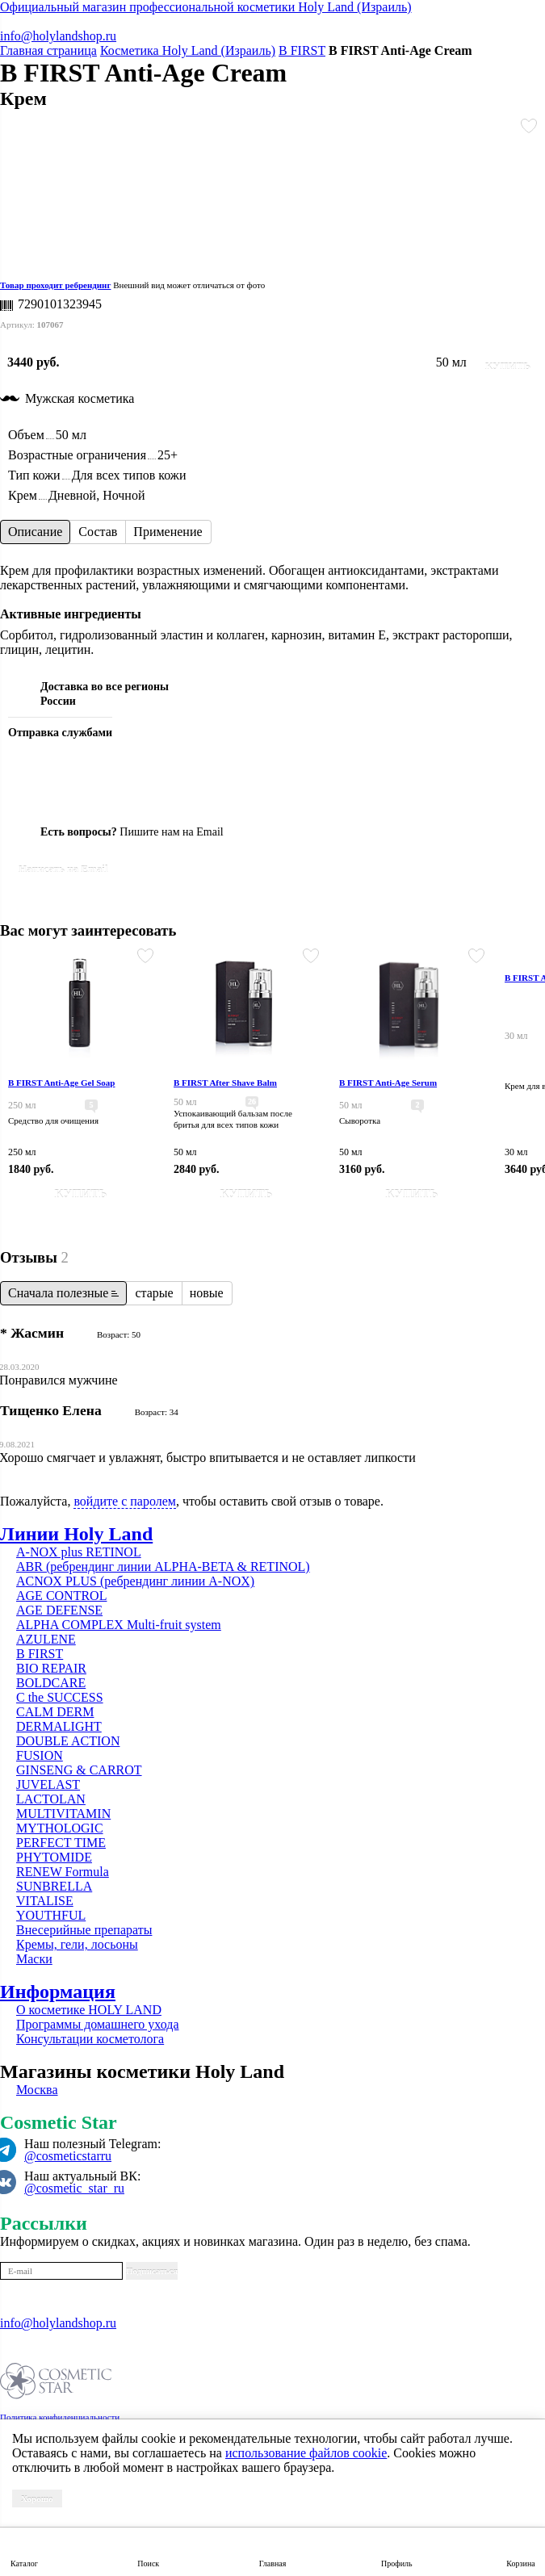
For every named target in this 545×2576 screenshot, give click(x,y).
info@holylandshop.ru (58, 36)
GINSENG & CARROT (79, 1770)
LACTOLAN (51, 1799)
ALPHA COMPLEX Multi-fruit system (118, 1624)
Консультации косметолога (90, 2039)
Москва (37, 2089)
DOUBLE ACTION (67, 1741)
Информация (57, 1991)
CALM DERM (55, 1712)
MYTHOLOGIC (59, 1828)
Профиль (397, 2563)
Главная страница (48, 50)
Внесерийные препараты (84, 1930)
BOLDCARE (51, 1683)
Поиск (148, 2563)
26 (252, 1101)
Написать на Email (63, 869)
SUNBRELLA (54, 1886)
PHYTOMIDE (54, 1857)
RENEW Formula (62, 1872)
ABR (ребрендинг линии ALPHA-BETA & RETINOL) (163, 1566)
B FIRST (302, 50)
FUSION (39, 1755)
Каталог (24, 2563)
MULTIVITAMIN (63, 1813)
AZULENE (46, 1639)
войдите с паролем (124, 1501)
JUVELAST (48, 1784)
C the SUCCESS (59, 1697)
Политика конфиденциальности (59, 2417)
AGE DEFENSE (59, 1610)
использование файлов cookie (306, 2453)
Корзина (520, 2563)
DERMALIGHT (59, 1726)
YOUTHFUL (51, 1915)
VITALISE (44, 1901)
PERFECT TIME (61, 1842)
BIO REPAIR (51, 1668)
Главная (273, 2563)
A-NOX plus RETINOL (78, 1552)
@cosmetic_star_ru (74, 2188)
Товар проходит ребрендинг (55, 285)
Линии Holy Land (76, 1533)
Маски (34, 1959)
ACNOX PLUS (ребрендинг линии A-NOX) (135, 1581)
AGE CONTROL (61, 1595)
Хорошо (37, 2498)
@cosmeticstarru (67, 2156)
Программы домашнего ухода (97, 2024)
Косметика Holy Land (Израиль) (187, 50)
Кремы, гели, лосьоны (77, 1944)
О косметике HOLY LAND (88, 2010)
